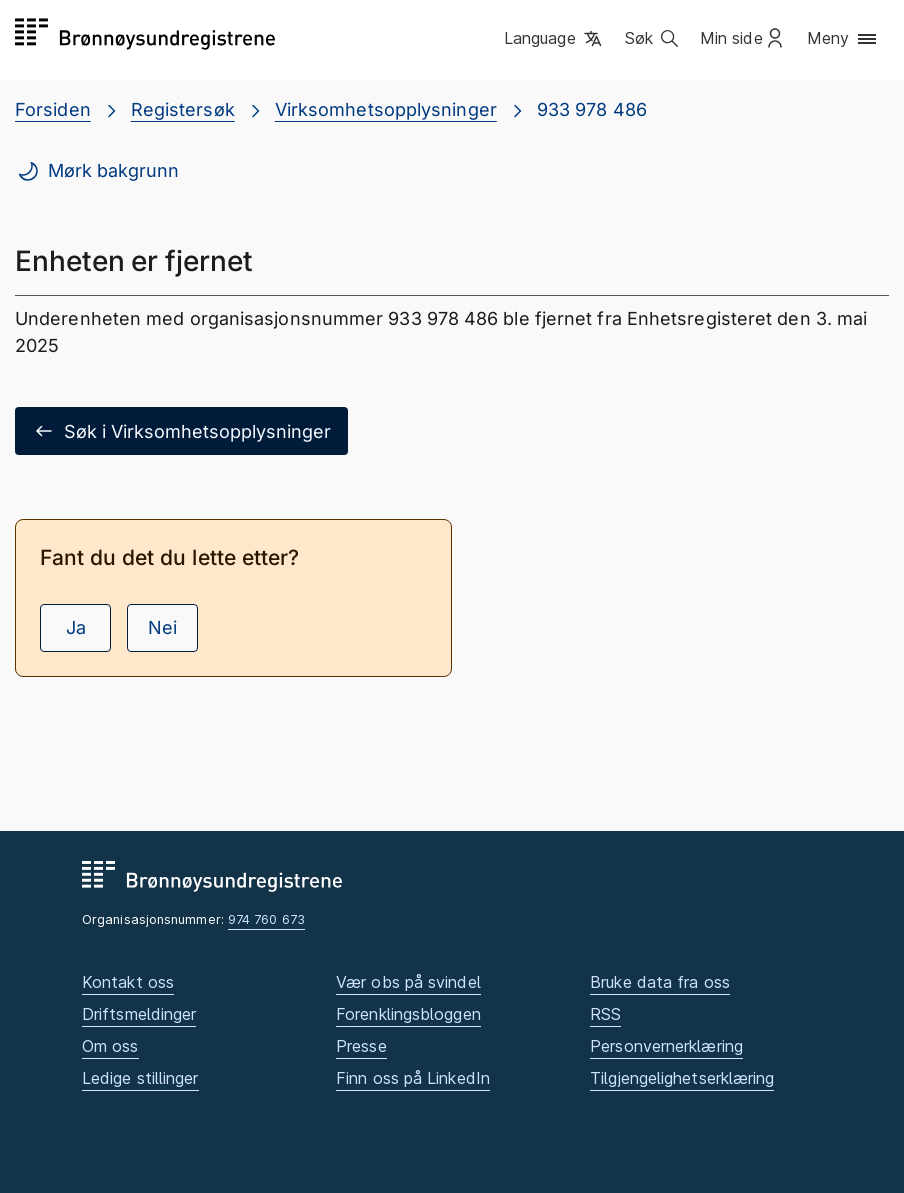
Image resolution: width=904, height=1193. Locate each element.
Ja (76, 627)
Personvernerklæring (666, 1046)
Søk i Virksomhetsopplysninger (181, 431)
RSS (605, 1014)
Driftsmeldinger (139, 1014)
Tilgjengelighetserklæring (682, 1078)
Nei (162, 627)
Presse (361, 1046)
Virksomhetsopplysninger (386, 109)
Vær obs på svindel (408, 982)
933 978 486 (592, 109)
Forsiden (53, 109)
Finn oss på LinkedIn (413, 1078)
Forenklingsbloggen (408, 1014)
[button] (554, 39)
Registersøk (183, 109)
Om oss (110, 1046)
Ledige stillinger (140, 1078)
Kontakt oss (128, 982)
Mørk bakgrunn (97, 171)
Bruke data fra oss (660, 982)
